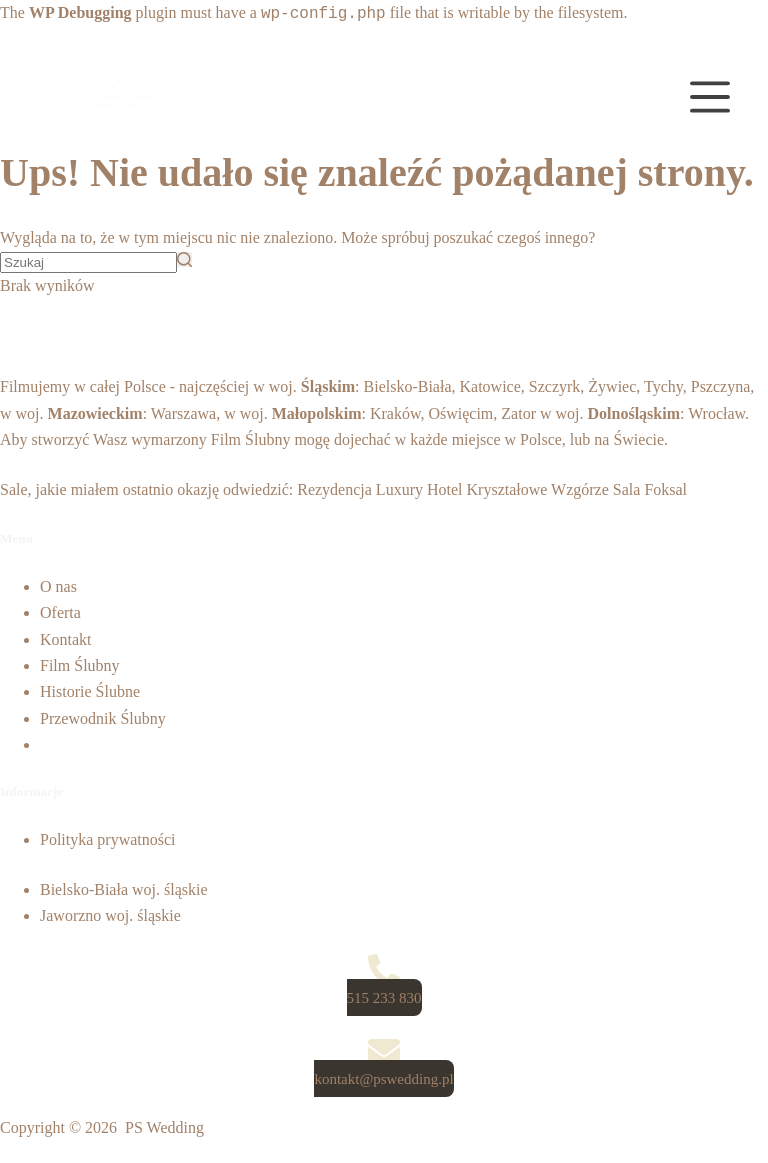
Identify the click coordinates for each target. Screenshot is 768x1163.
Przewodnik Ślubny (103, 718)
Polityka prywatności (108, 839)
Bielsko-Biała (408, 386)
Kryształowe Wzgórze (538, 489)
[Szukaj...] (88, 262)
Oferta (60, 612)
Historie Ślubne (90, 691)
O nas (58, 586)
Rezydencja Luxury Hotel (379, 489)
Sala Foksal (650, 489)
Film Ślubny (251, 439)
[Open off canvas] (710, 97)
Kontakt (66, 639)
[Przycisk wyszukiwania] (184, 259)
